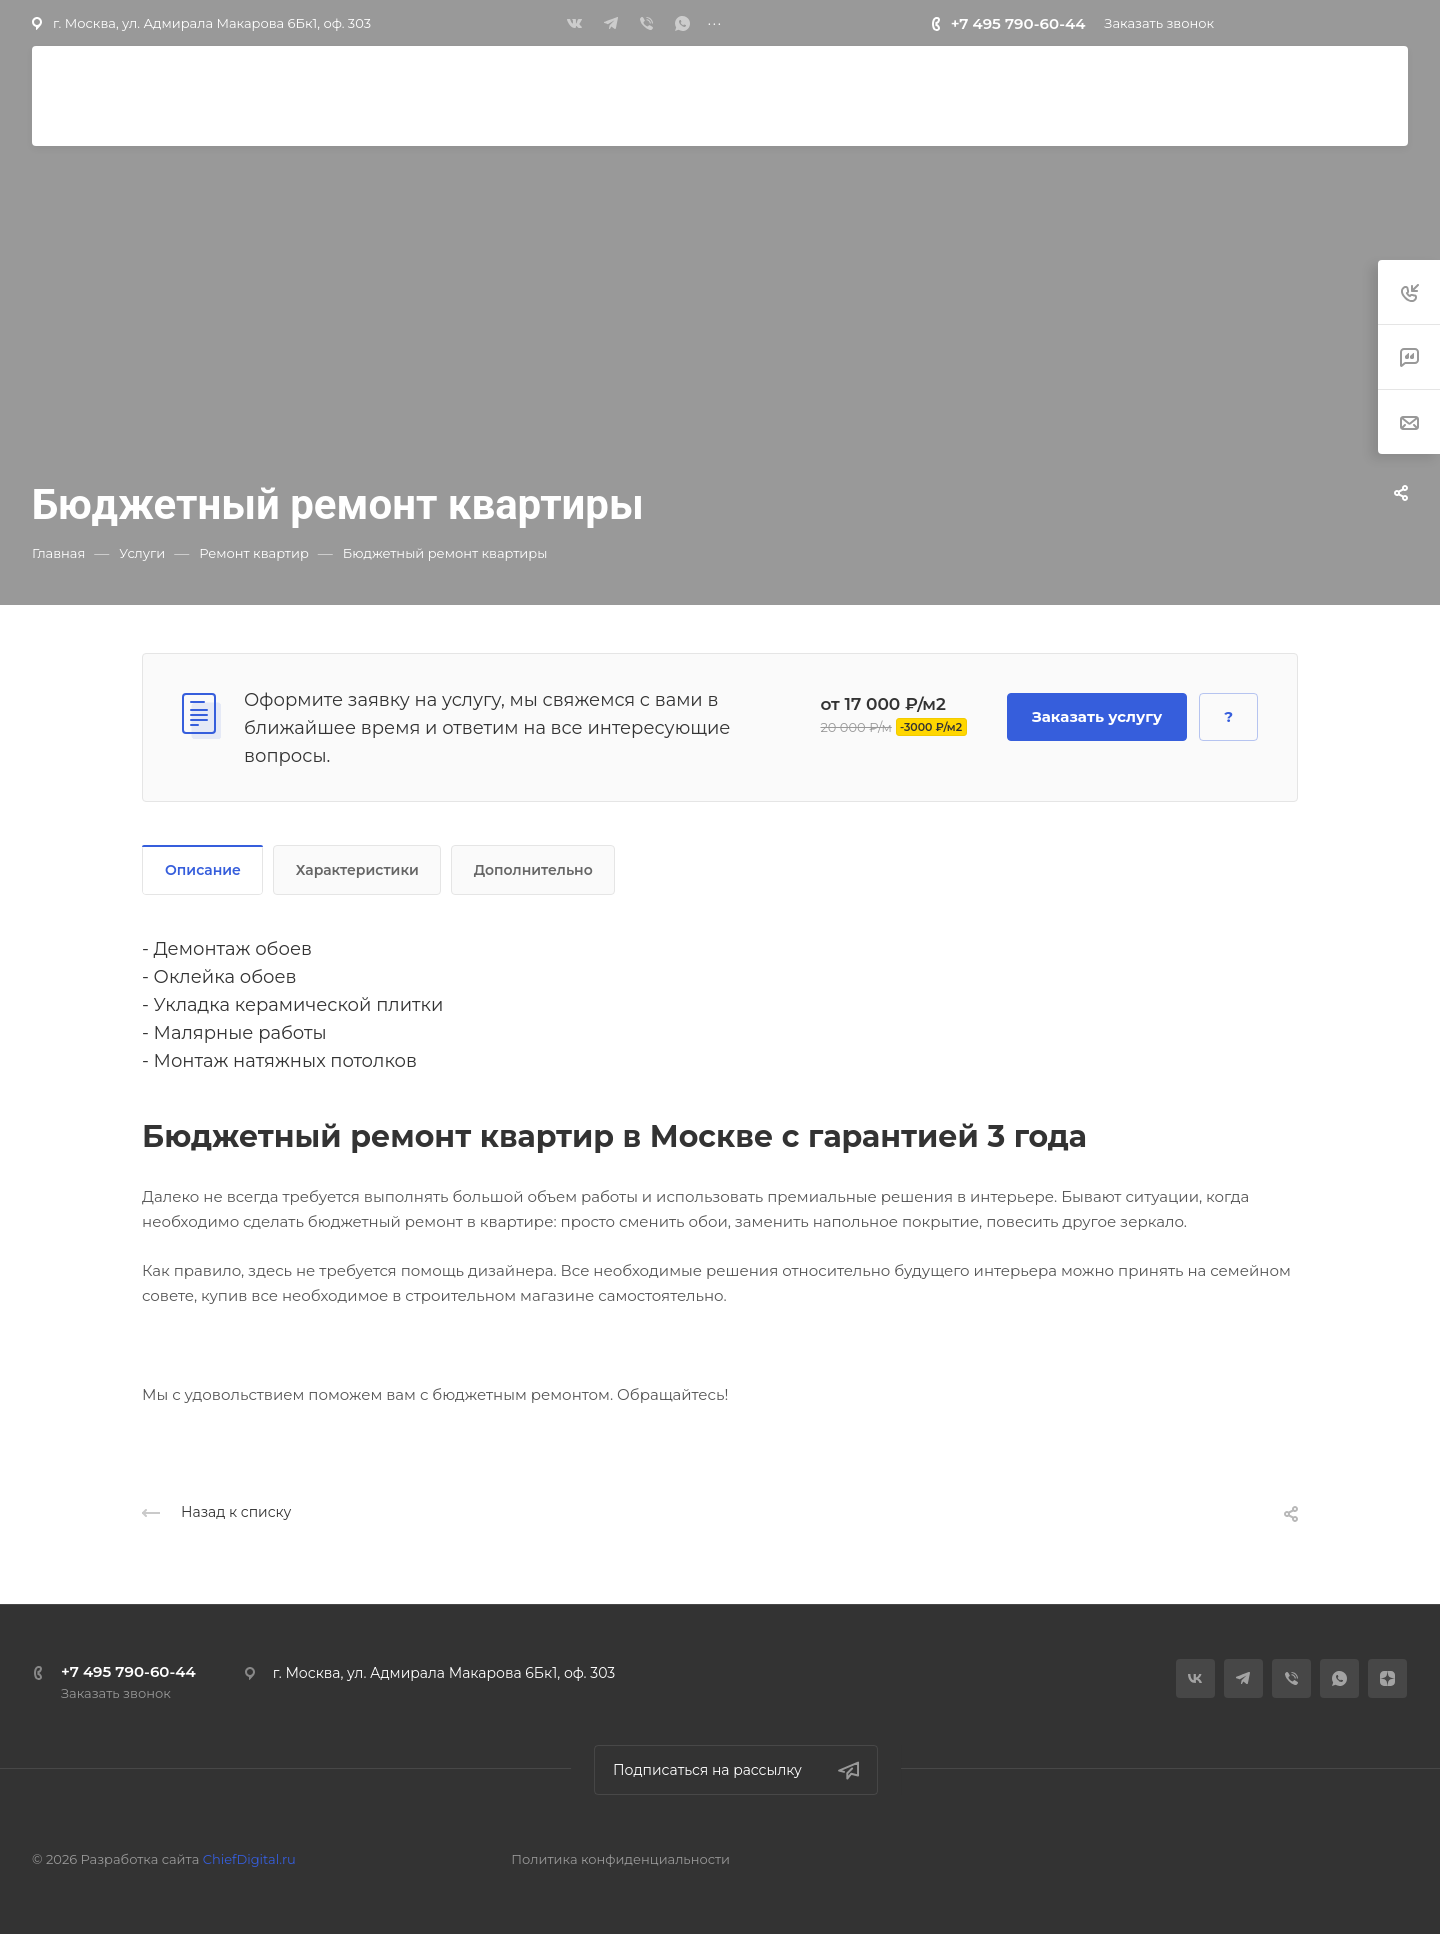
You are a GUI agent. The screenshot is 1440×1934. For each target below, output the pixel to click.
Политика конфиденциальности (620, 1859)
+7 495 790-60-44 (1018, 23)
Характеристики (357, 870)
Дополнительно (533, 870)
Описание (203, 870)
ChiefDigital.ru (249, 1859)
